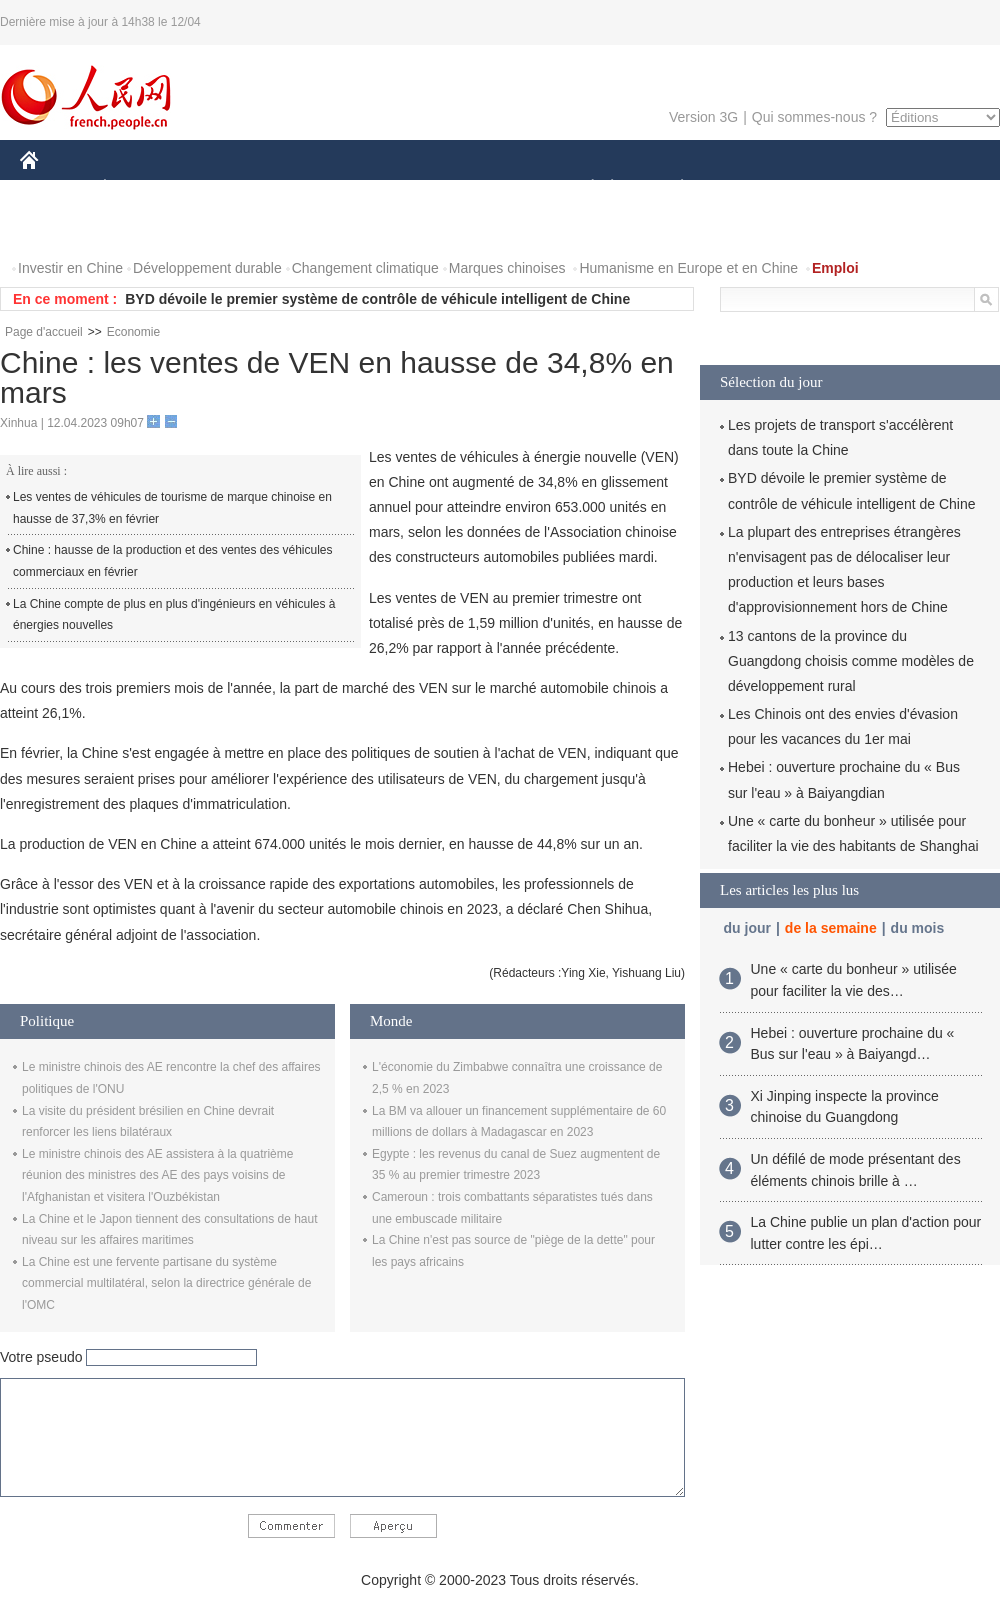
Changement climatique (365, 268)
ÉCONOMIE (141, 188)
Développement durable (207, 268)
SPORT (751, 188)
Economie (133, 332)
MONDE (232, 188)
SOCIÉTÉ (583, 188)
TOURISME (837, 188)
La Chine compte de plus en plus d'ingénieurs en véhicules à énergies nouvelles (174, 615)
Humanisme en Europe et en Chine (688, 268)
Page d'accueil (44, 332)
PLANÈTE (671, 188)
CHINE (54, 188)
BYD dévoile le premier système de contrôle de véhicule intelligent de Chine (377, 299)
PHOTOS (61, 228)
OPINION (931, 188)
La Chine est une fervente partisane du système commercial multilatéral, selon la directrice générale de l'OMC (166, 1283)
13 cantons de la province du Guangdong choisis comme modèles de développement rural (851, 661)
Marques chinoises (507, 268)
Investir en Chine (70, 268)
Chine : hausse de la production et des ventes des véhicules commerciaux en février (173, 561)
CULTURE (494, 188)
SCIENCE (404, 188)
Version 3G (703, 117)
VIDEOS (141, 228)
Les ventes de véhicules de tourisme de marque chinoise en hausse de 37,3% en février (172, 508)
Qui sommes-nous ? (814, 117)
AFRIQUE (316, 188)
